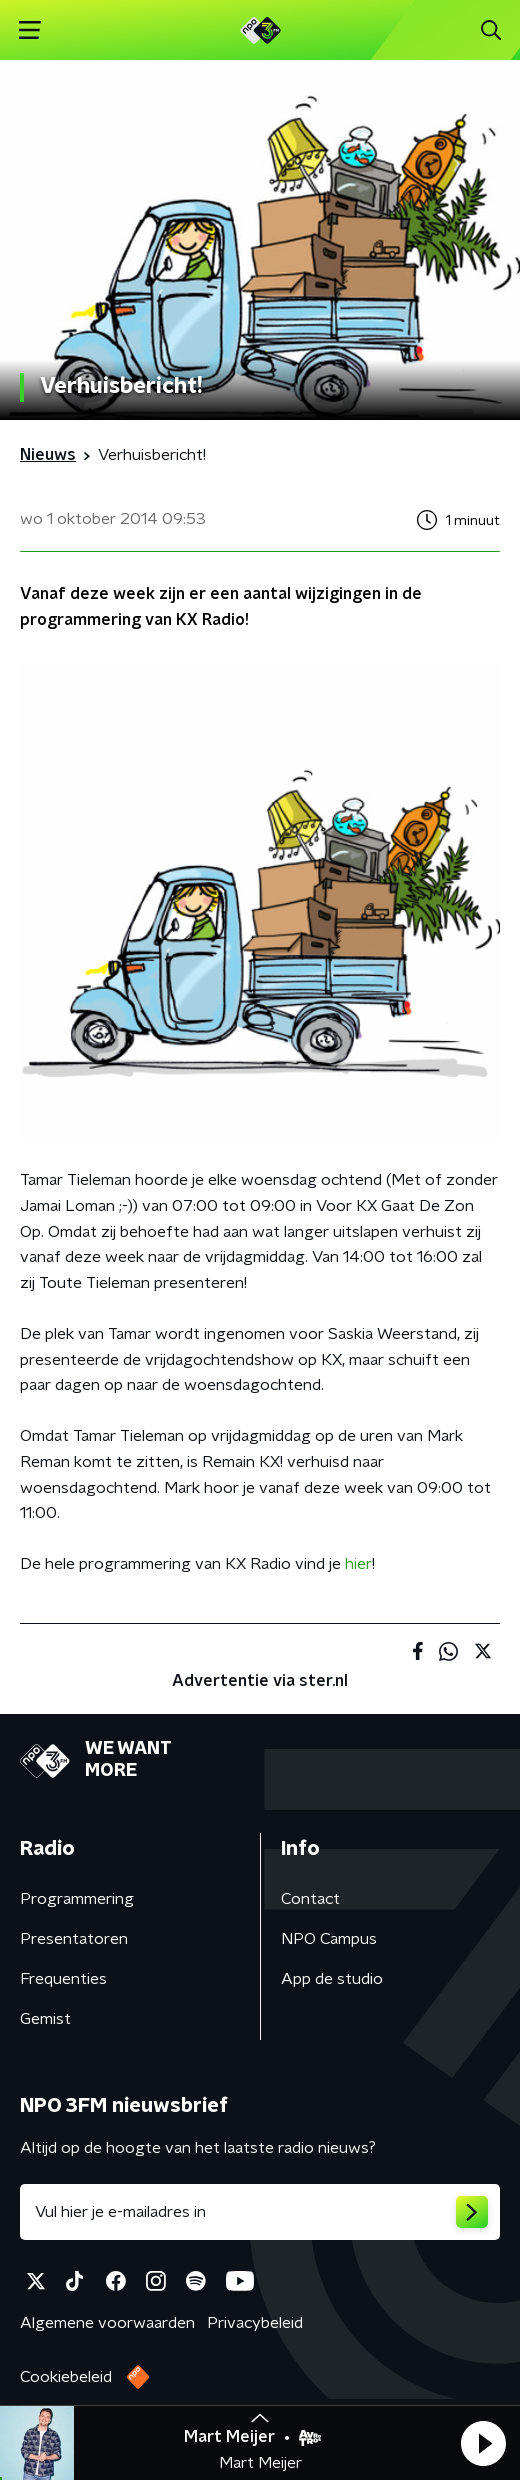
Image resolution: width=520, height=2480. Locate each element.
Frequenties (63, 1979)
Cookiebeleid (66, 2377)
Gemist (45, 2019)
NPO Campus (329, 1939)
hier (358, 1564)
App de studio (332, 1979)
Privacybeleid (255, 2323)
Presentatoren (74, 1939)
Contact (310, 1899)
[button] (483, 2443)
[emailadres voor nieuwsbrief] (260, 2212)
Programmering (77, 1899)
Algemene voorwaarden (107, 2323)
